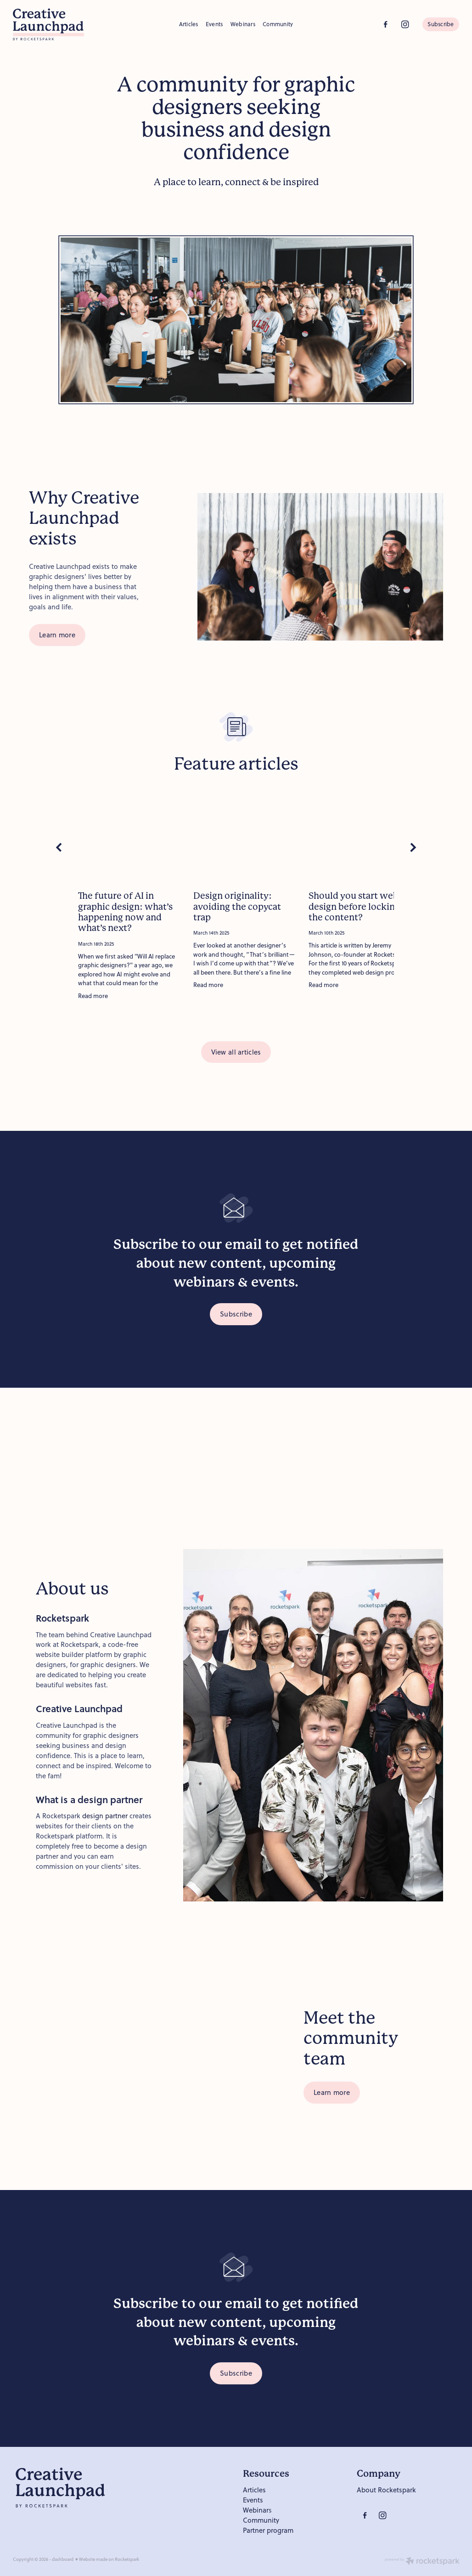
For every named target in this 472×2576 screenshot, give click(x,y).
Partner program (268, 2530)
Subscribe (440, 24)
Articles (188, 24)
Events (214, 24)
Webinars (242, 24)
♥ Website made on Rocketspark (107, 2559)
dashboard (62, 2559)
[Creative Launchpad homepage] (57, 24)
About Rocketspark (386, 2490)
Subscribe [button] (236, 1314)
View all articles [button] (236, 1052)
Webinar (256, 2510)
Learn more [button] (57, 635)
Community (278, 24)
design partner (105, 1816)
